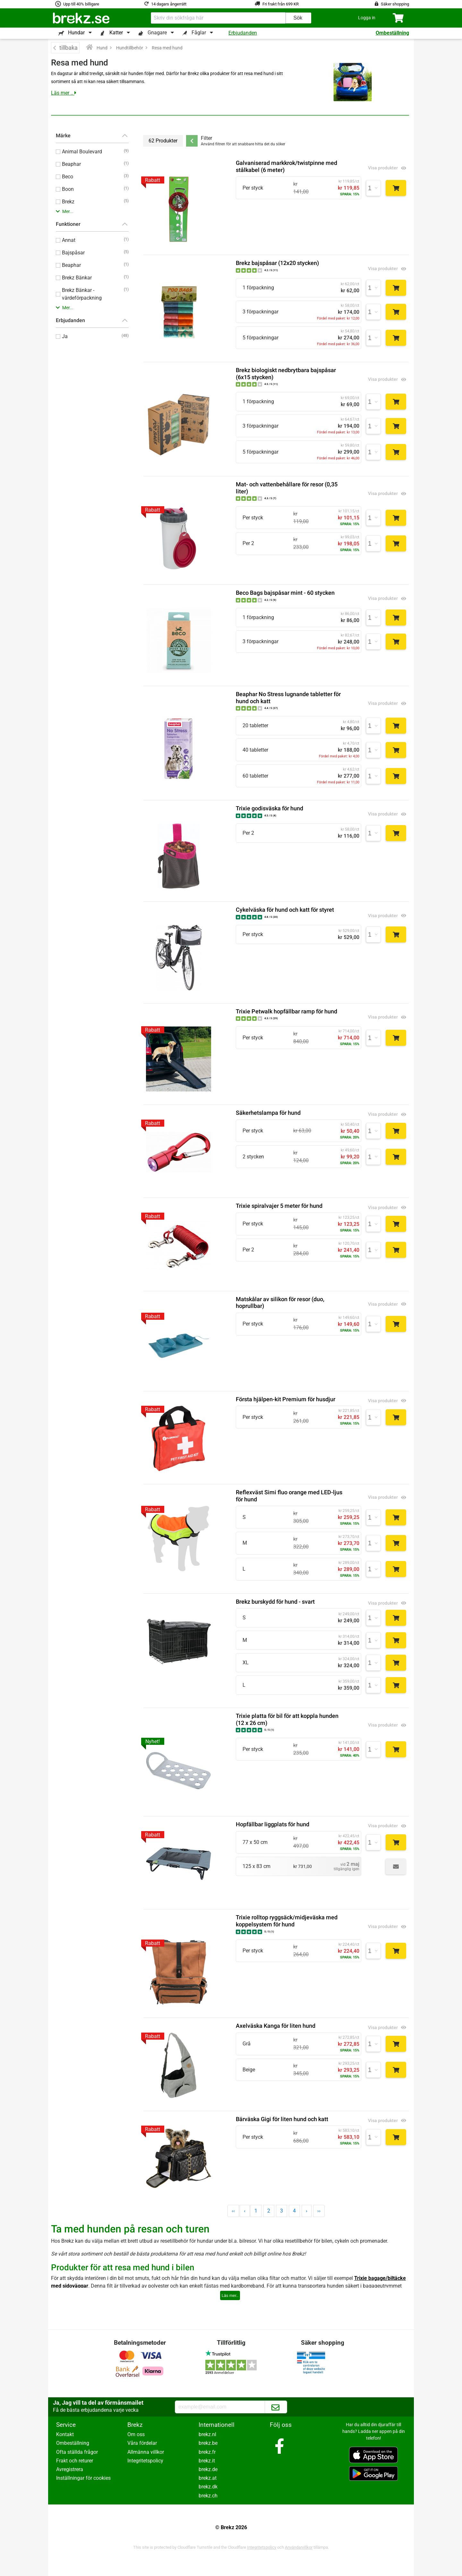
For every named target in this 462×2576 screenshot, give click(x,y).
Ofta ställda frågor (77, 2452)
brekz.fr (207, 2452)
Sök (298, 18)
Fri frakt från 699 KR (280, 4)
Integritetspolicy (145, 2461)
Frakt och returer (74, 2461)
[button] (366, 18)
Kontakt (65, 2434)
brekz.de (208, 2469)
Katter (116, 33)
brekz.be (208, 2443)
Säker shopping (395, 4)
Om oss (136, 2434)
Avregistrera (69, 2469)
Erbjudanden (242, 33)
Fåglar (199, 33)
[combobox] (218, 18)
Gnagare (157, 33)
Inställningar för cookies (83, 2478)
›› (319, 2211)
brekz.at (208, 2478)
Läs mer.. (230, 2295)
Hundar (76, 33)
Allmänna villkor (145, 2452)
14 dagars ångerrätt (168, 4)
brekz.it (207, 2461)
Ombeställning (392, 33)
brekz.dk (208, 2487)
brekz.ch (208, 2496)
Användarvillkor (298, 2547)
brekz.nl (207, 2434)
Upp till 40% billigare (81, 4)
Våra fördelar (142, 2443)
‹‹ (233, 2211)
